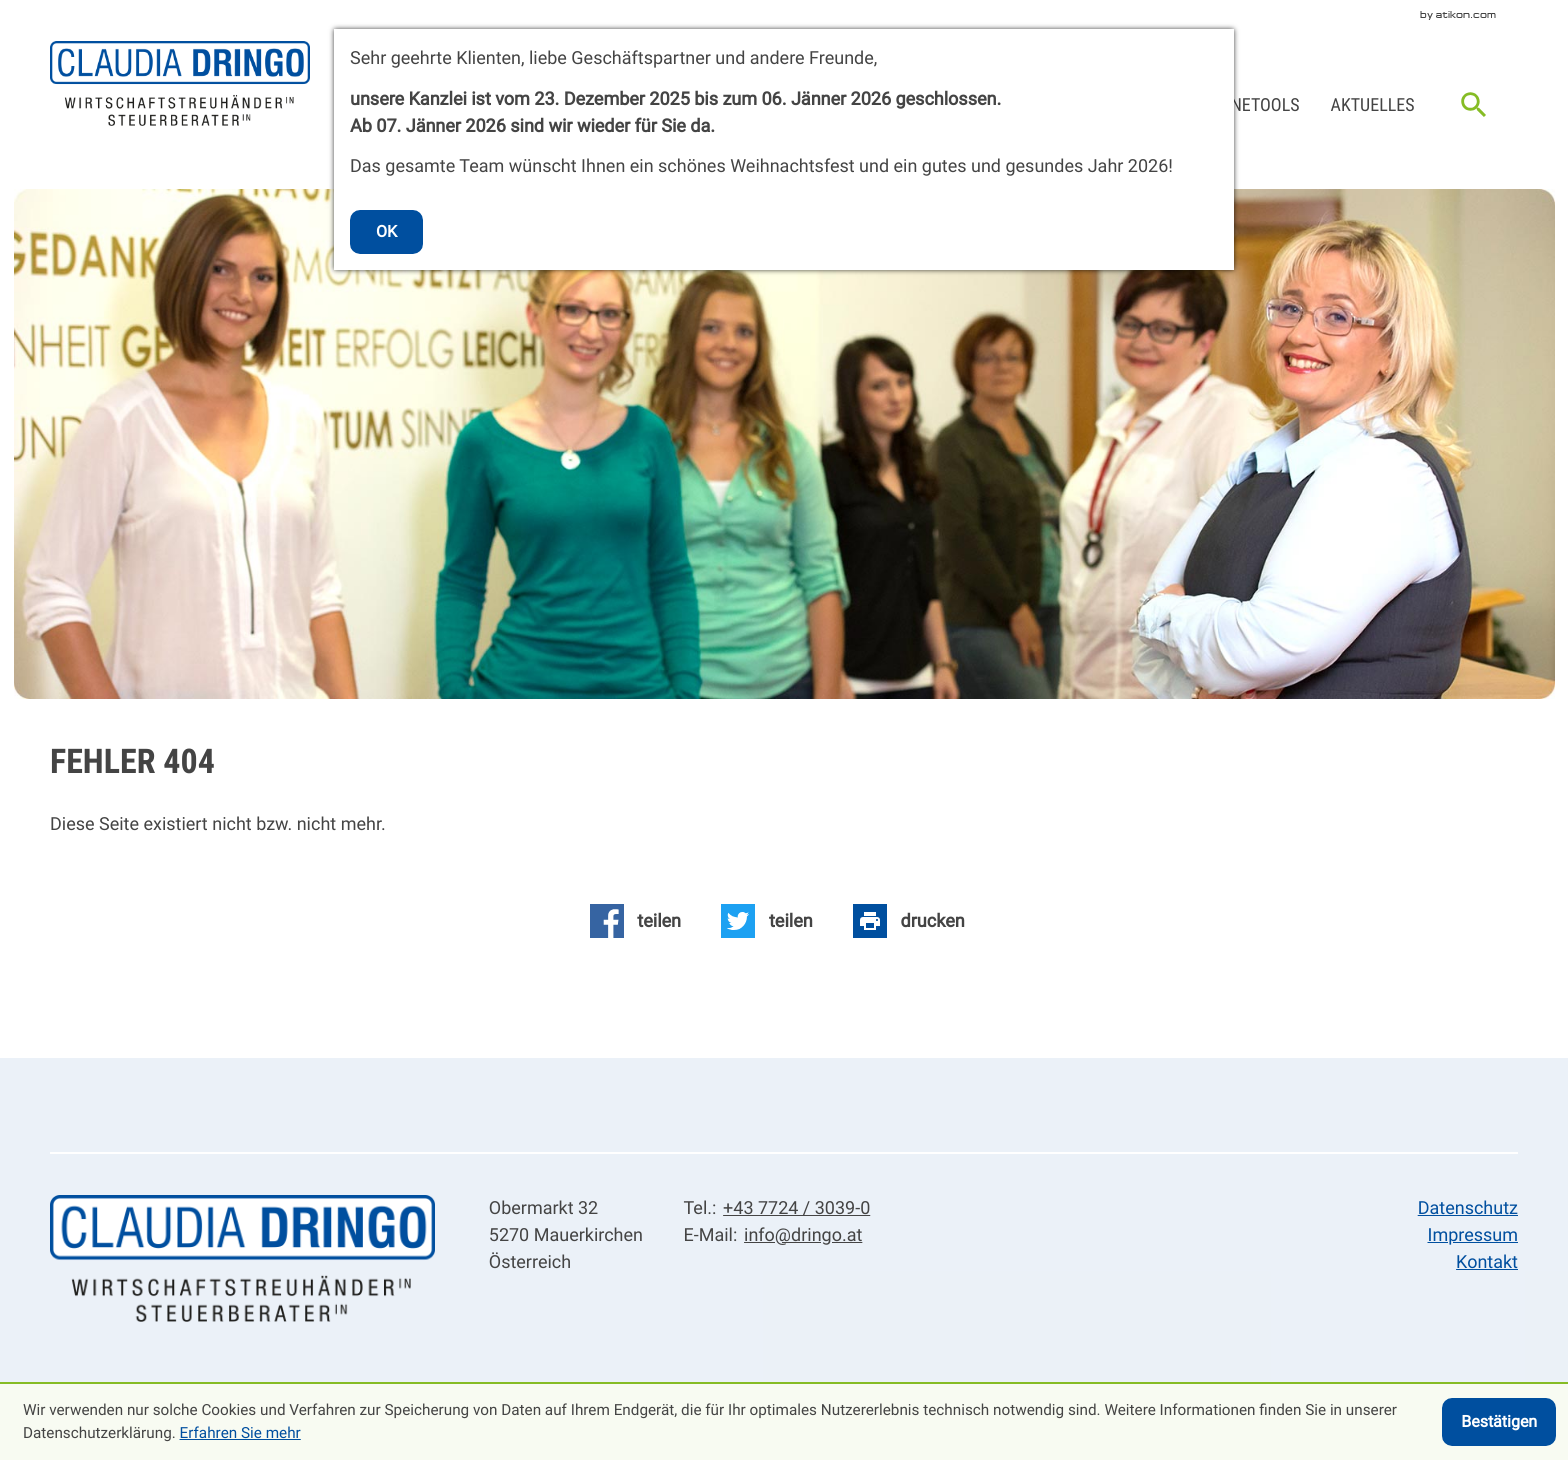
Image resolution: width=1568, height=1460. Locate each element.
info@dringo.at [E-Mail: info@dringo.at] (803, 1235)
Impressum (1473, 1235)
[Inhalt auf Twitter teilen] (767, 921)
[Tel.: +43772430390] (793, 1208)
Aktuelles (1373, 105)
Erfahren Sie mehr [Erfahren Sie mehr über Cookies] (240, 1433)
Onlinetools (1248, 105)
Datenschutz (1468, 1208)
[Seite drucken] (909, 921)
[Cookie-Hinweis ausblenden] (1499, 1422)
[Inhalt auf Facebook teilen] (635, 921)
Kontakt (1487, 1262)
